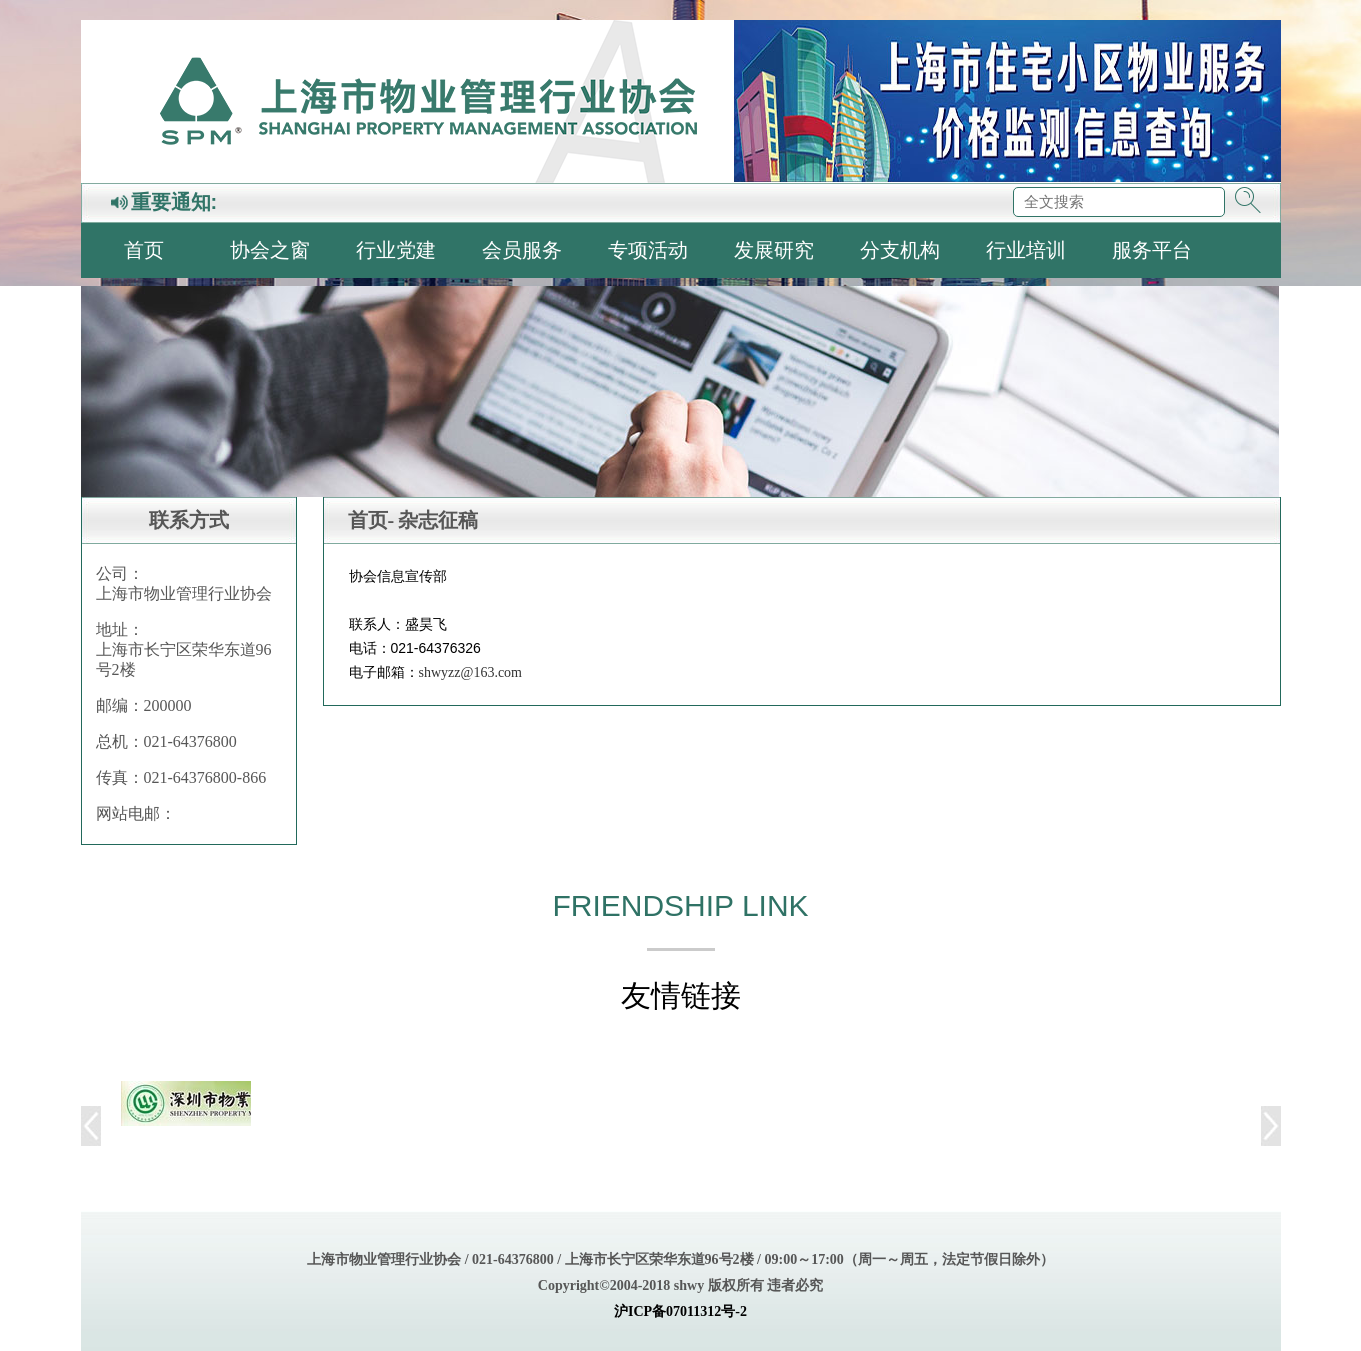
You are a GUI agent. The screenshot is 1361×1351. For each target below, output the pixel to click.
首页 (144, 250)
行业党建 (396, 250)
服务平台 (1152, 250)
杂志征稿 (438, 520)
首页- (371, 520)
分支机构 (900, 250)
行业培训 (1026, 250)
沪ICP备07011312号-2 (680, 1311)
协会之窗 (270, 250)
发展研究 (774, 250)
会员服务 (522, 250)
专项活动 (648, 250)
